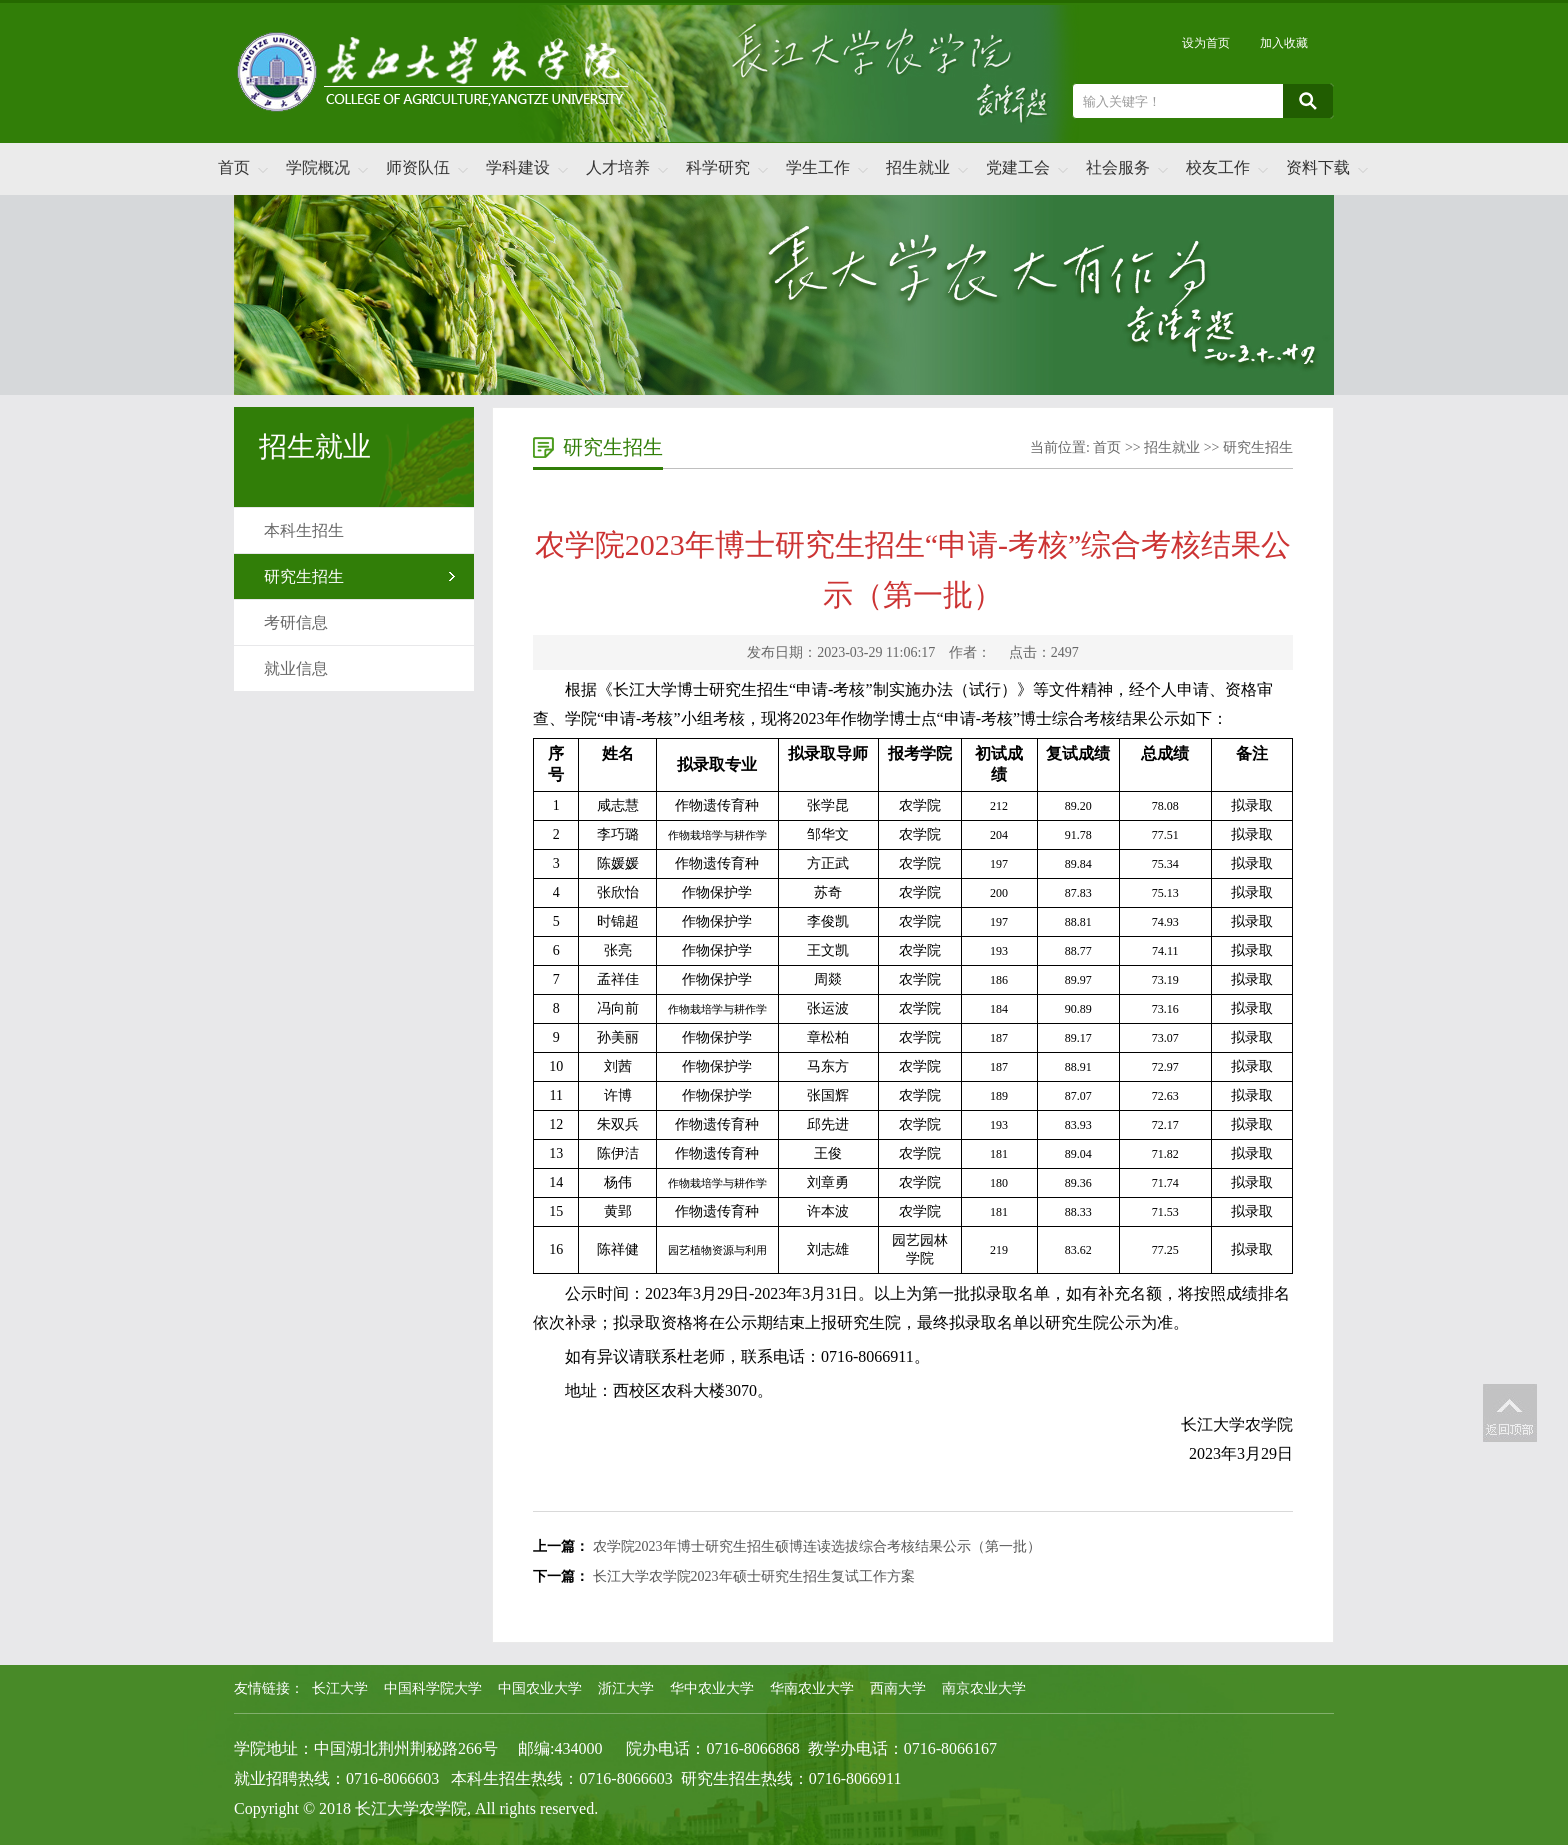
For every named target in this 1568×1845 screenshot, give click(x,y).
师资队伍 (418, 167)
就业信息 (296, 668)
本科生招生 (304, 530)
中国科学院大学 (433, 1688)
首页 (234, 167)
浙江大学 (626, 1688)
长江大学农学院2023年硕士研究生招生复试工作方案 (754, 1576)
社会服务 (1118, 167)
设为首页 (1206, 43)
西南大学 (898, 1688)
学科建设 (518, 167)
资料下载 (1318, 167)
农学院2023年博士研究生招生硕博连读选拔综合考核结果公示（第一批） (817, 1546)
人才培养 (618, 167)
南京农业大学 (984, 1688)
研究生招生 (304, 576)
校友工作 (1218, 167)
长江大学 (340, 1688)
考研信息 (296, 622)
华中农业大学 (712, 1688)
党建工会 (1018, 167)
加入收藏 (1284, 43)
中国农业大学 (540, 1688)
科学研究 (718, 167)
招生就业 (918, 167)
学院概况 (318, 167)
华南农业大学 (812, 1688)
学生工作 (818, 167)
